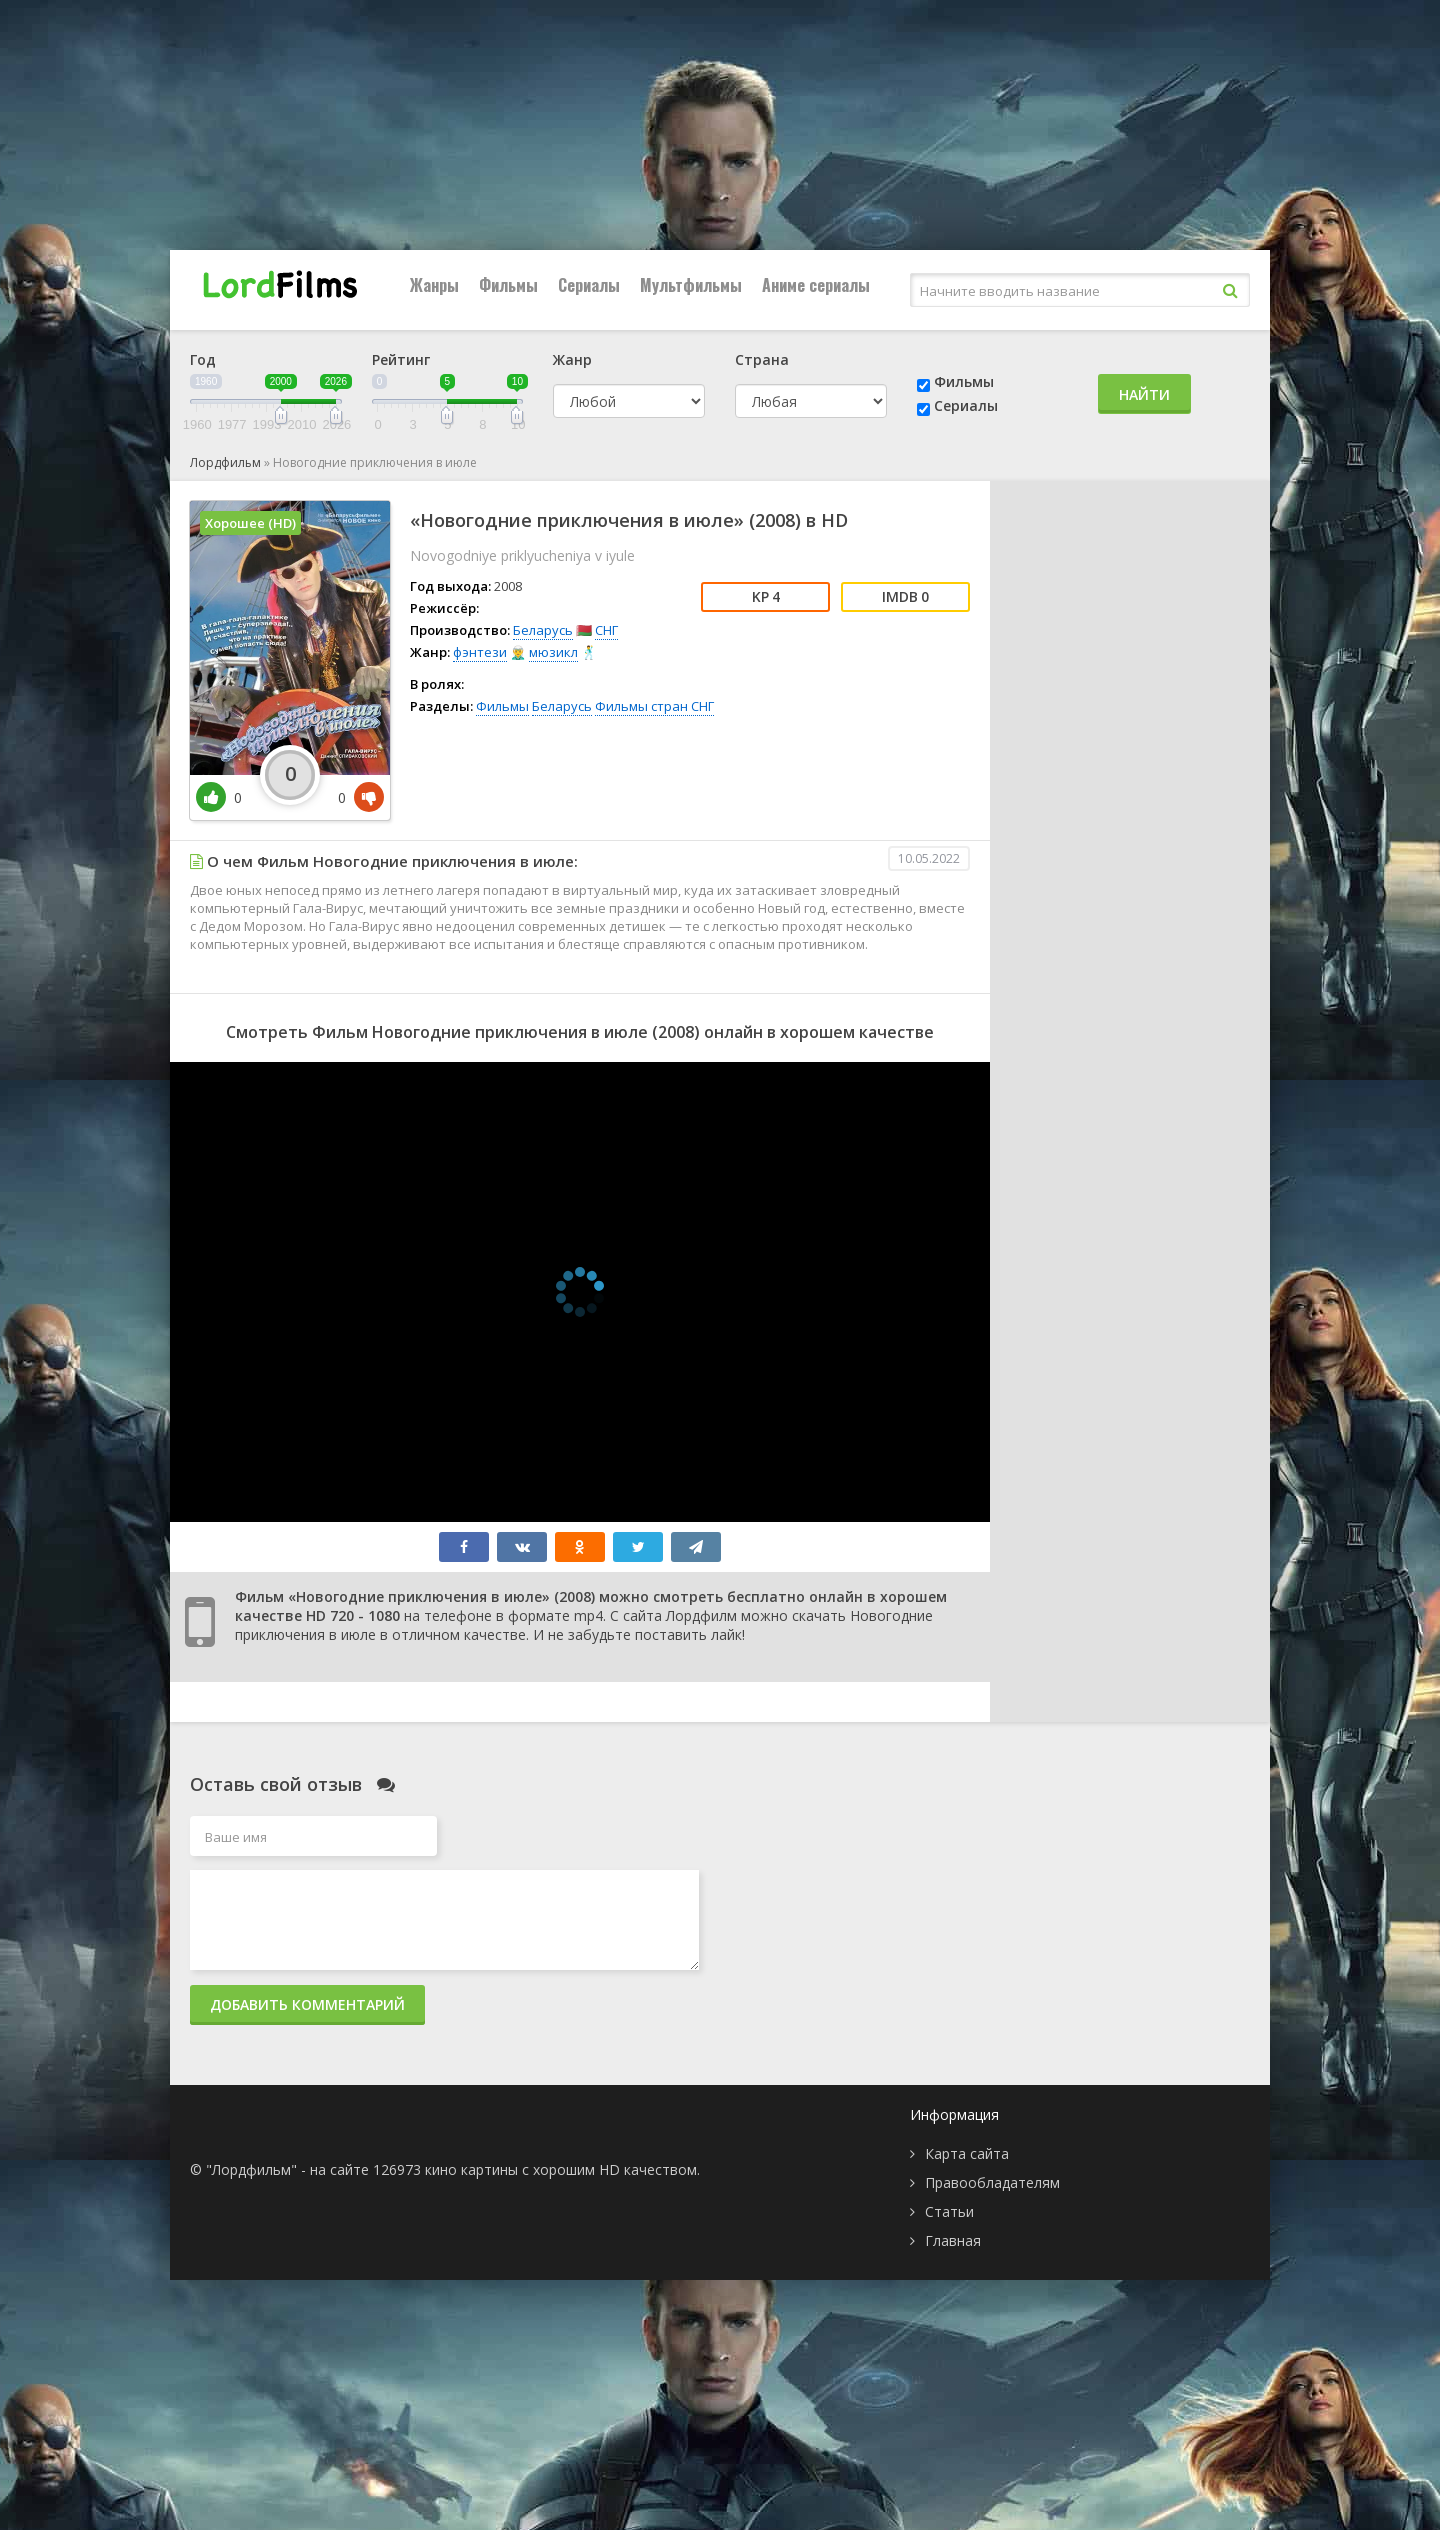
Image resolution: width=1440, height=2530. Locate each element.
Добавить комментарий (307, 2004)
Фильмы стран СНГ (654, 706)
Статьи (949, 2211)
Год (203, 359)
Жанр (572, 359)
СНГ (606, 630)
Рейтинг (401, 359)
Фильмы (508, 285)
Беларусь (543, 630)
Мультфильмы (691, 285)
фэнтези (480, 652)
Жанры (434, 285)
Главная (953, 2240)
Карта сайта (967, 2153)
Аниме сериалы (816, 285)
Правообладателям (992, 2182)
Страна (762, 359)
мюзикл (553, 652)
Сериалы (589, 285)
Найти (1144, 394)
